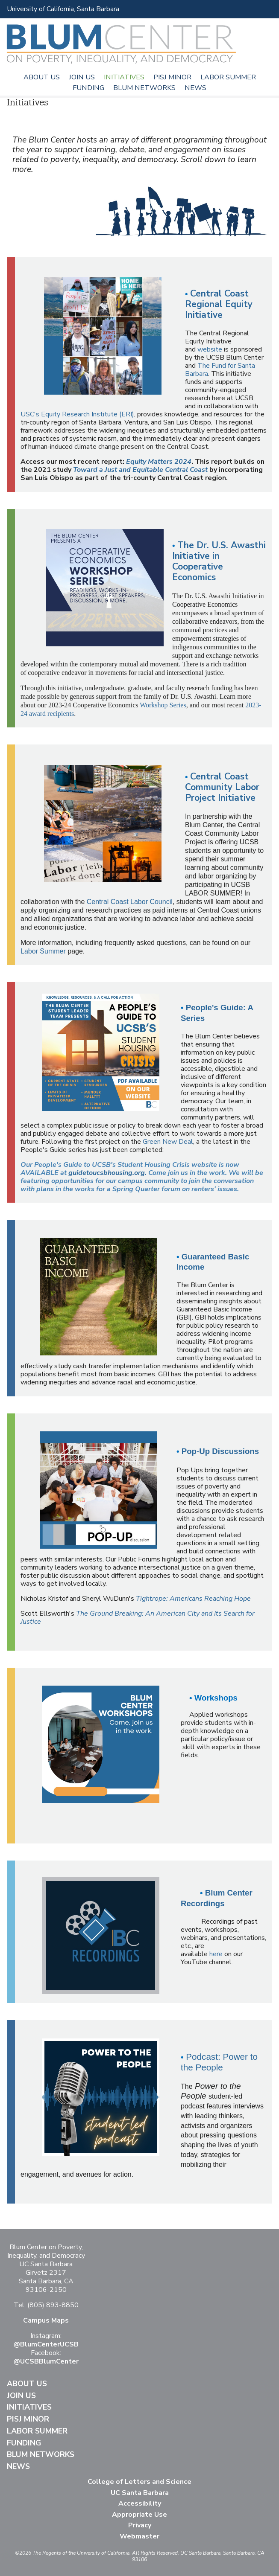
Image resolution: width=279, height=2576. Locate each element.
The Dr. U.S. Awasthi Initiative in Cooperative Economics (219, 561)
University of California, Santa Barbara (63, 9)
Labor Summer (228, 77)
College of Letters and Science (139, 2481)
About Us (41, 77)
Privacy (139, 2525)
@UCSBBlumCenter (46, 2361)
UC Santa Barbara (140, 2492)
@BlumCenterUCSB (46, 2344)
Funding (88, 88)
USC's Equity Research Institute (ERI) (77, 414)
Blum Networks (144, 88)
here (216, 1954)
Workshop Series (163, 705)
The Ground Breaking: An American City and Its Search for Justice (138, 1617)
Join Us (82, 77)
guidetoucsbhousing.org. (107, 1173)
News (195, 88)
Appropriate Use (139, 2514)
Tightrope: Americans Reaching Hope (193, 1598)
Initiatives (124, 77)
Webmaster (139, 2536)
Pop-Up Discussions (220, 1451)
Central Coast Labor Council (130, 901)
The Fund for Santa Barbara (220, 369)
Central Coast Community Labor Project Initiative (222, 787)
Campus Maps (46, 2320)
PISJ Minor (172, 77)
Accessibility (139, 2503)
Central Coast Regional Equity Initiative (219, 304)
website (209, 349)
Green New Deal (168, 1141)
